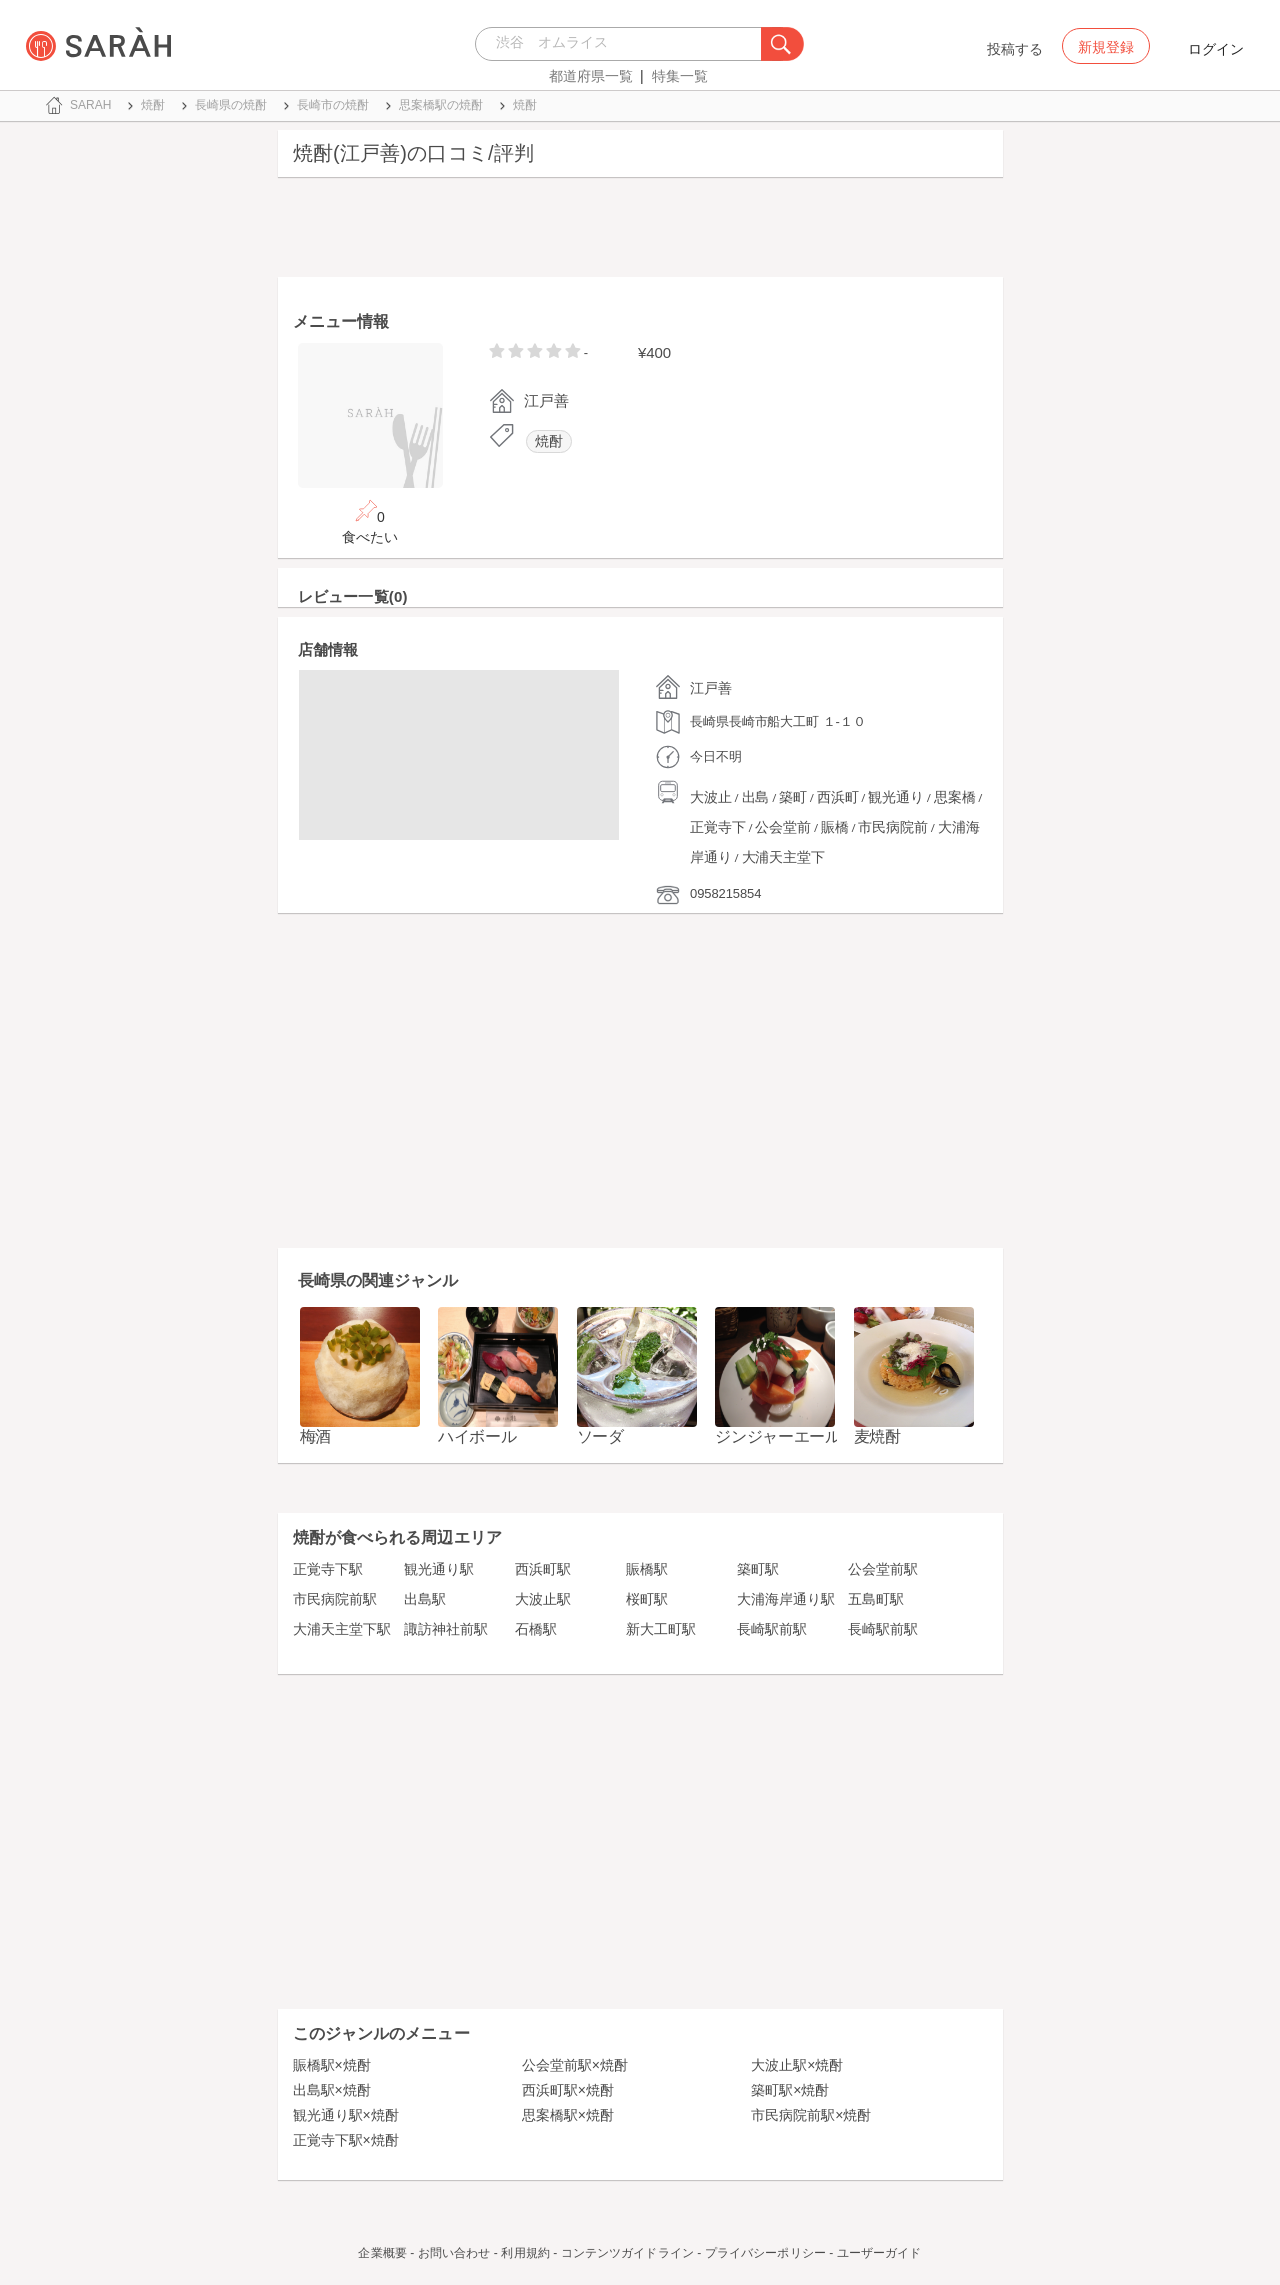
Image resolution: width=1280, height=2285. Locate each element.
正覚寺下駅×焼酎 (346, 2140)
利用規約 (525, 2253)
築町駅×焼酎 (790, 2090)
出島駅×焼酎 (332, 2090)
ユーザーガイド (879, 2253)
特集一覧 (680, 76)
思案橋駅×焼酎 (568, 2115)
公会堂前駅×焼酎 (575, 2065)
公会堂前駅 (883, 1569)
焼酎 (549, 441)
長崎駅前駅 (772, 1629)
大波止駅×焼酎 (797, 2065)
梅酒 (315, 1436)
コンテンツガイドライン (627, 2253)
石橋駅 (536, 1629)
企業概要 (382, 2253)
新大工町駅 (661, 1629)
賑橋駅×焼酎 (332, 2065)
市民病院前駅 (335, 1599)
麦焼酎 (877, 1436)
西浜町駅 (543, 1569)
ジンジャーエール (778, 1436)
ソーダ (600, 1436)
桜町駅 (647, 1599)
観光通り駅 (439, 1569)
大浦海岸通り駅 (786, 1599)
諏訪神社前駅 (446, 1629)
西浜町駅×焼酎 (568, 2090)
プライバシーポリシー (765, 2253)
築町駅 (758, 1569)
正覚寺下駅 (328, 1569)
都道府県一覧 (591, 76)
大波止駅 (543, 1599)
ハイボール (477, 1436)
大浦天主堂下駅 (342, 1629)
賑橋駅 (647, 1569)
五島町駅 (876, 1599)
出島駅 (425, 1599)
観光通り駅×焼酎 (346, 2115)
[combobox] (623, 44)
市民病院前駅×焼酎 (811, 2115)
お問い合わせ (454, 2253)
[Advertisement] (640, 232)
